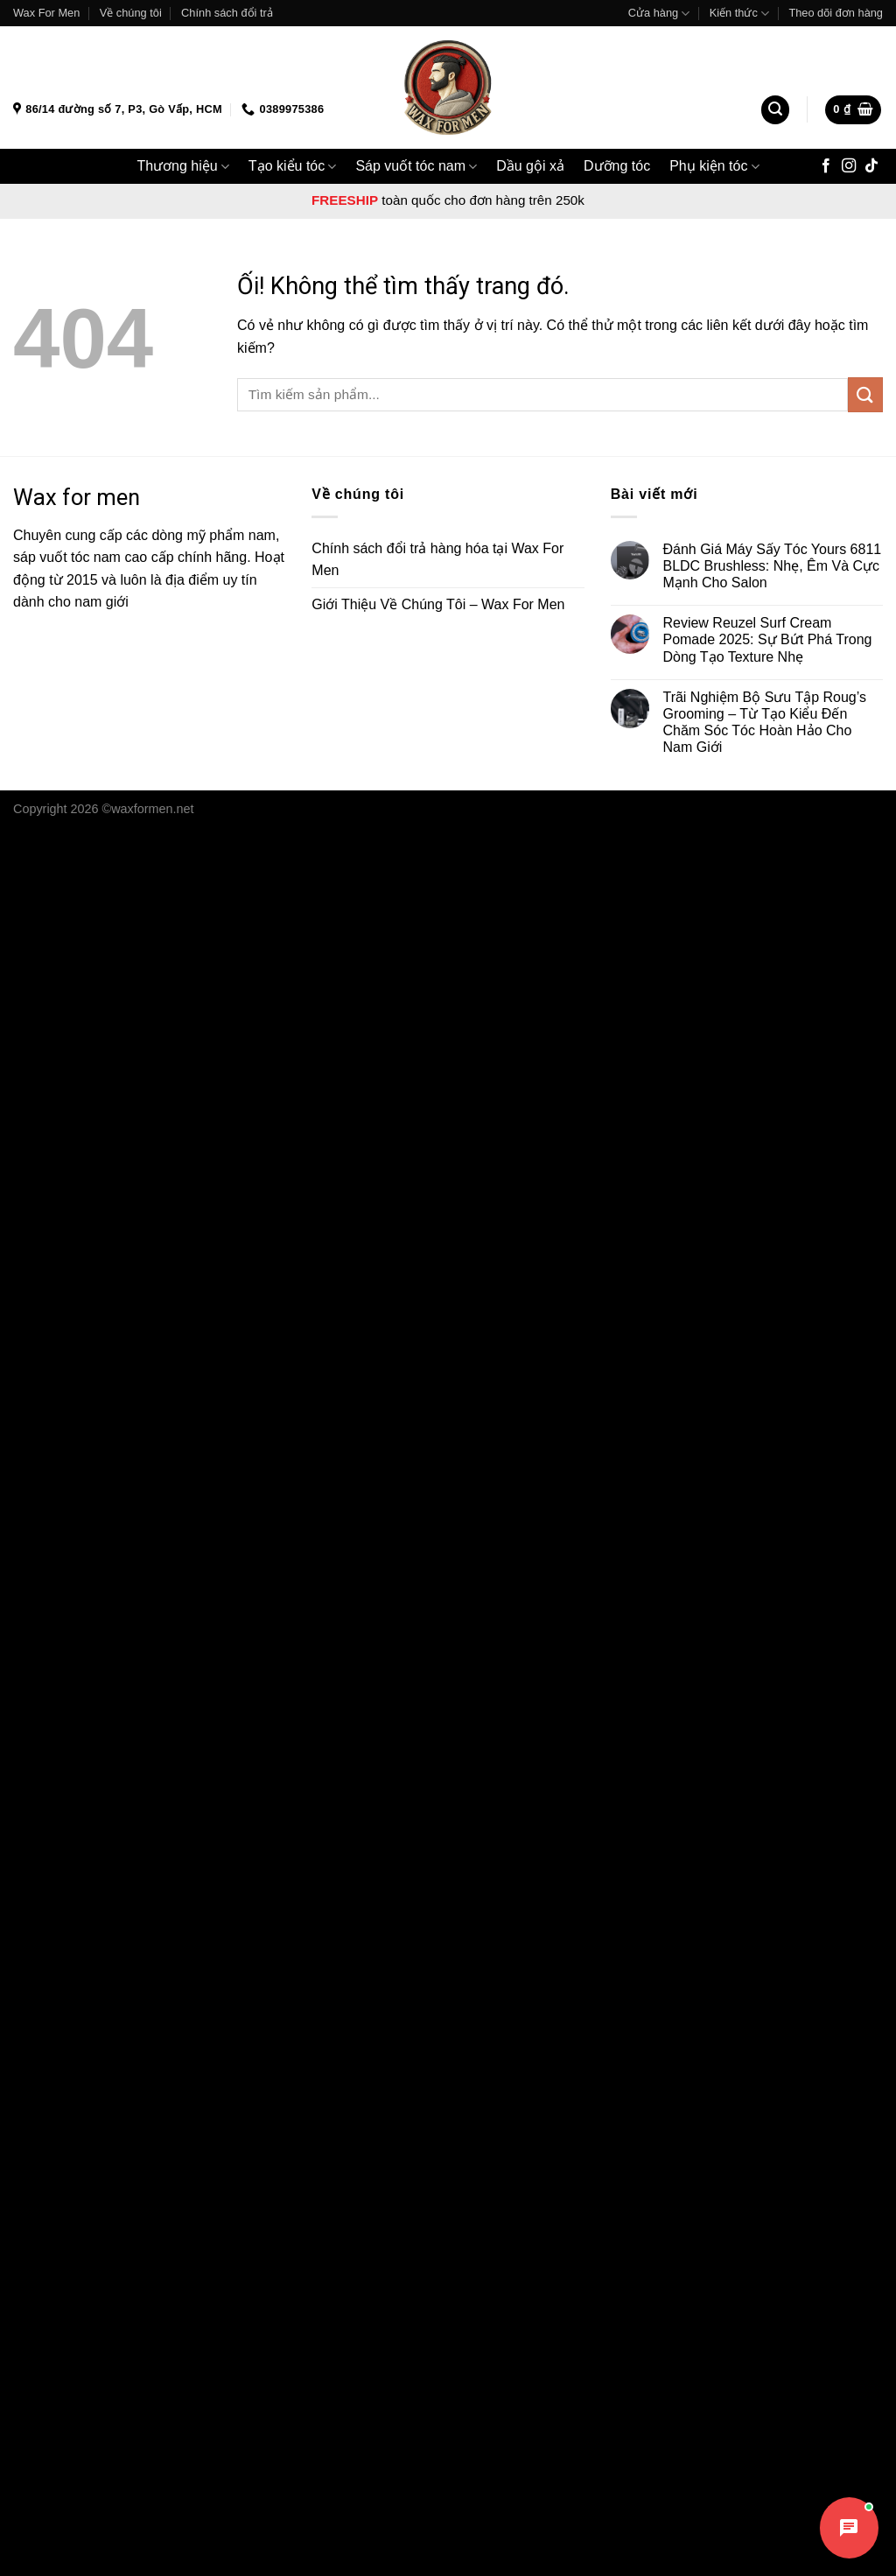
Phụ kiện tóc (714, 166)
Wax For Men (46, 12)
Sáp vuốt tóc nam (416, 166)
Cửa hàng (659, 13)
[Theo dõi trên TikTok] (871, 166)
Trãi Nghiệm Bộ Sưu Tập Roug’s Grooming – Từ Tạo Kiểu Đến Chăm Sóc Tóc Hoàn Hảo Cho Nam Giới (764, 722)
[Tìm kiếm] (775, 109)
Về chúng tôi (131, 12)
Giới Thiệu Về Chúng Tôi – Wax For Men (438, 604)
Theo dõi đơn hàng (835, 12)
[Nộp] (865, 394)
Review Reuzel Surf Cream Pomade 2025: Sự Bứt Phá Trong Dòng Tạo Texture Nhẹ (767, 639)
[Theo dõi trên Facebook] (826, 166)
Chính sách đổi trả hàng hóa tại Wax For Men (438, 560)
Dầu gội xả (530, 165)
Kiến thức (739, 13)
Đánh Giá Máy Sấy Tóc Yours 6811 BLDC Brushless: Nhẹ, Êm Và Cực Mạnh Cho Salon (771, 566)
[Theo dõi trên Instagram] (849, 166)
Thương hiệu (182, 166)
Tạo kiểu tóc (292, 166)
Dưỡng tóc (617, 165)
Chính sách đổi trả (227, 12)
